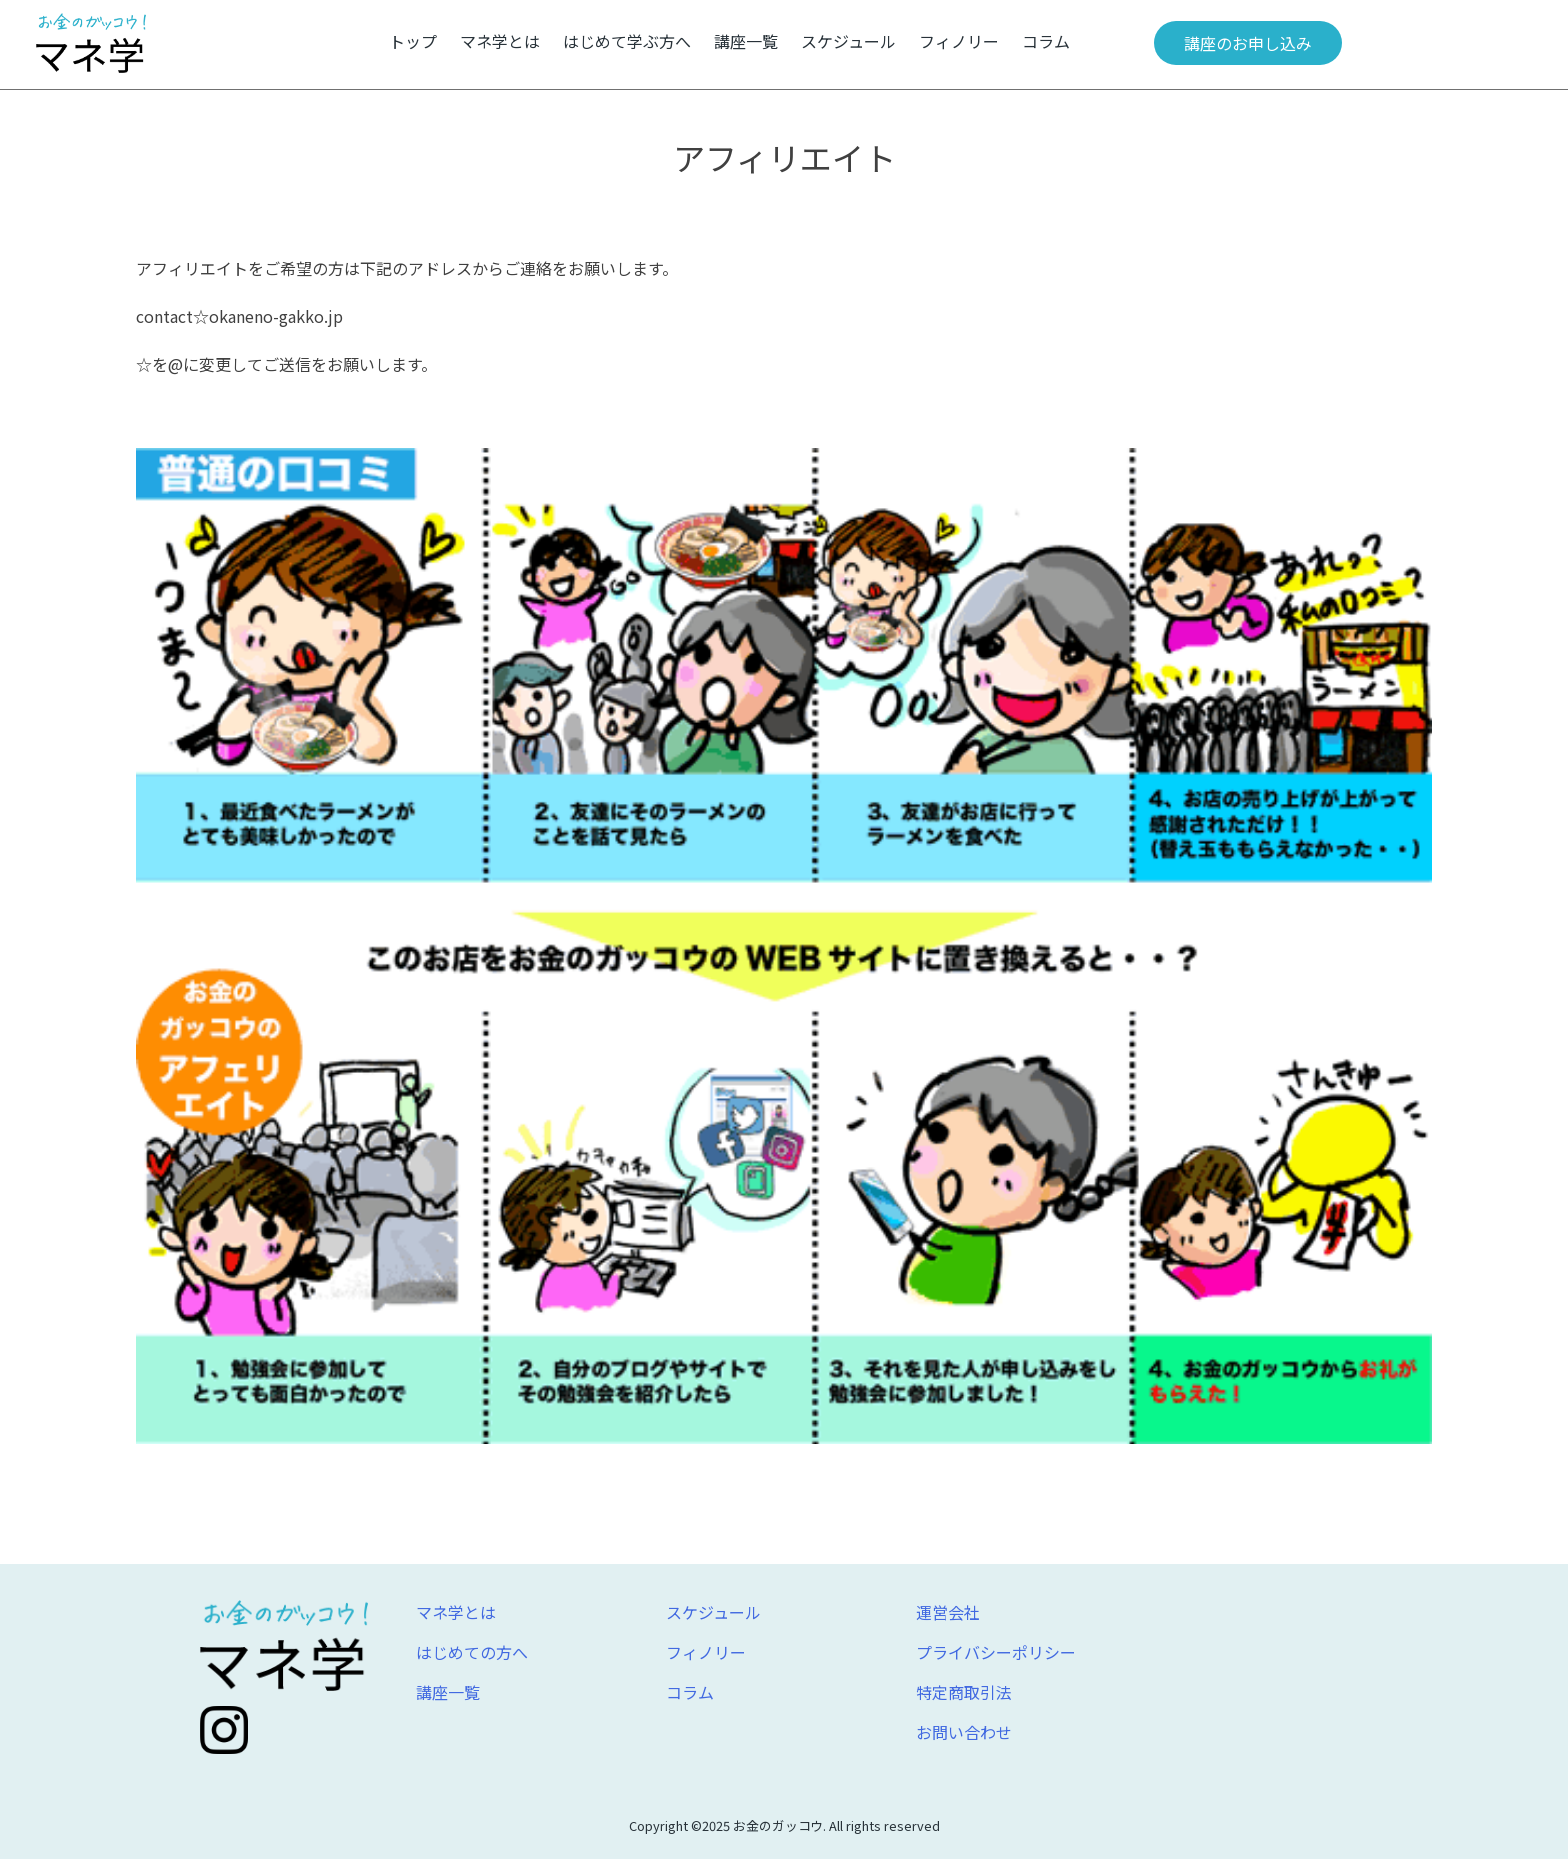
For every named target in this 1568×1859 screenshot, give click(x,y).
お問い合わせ (964, 1732)
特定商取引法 (964, 1692)
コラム (1046, 41)
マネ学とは (500, 41)
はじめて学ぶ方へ (627, 41)
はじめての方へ (472, 1652)
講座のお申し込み (1248, 43)
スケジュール (848, 41)
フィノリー (959, 41)
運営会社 (948, 1612)
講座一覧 (746, 41)
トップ (413, 41)
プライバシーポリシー (996, 1652)
